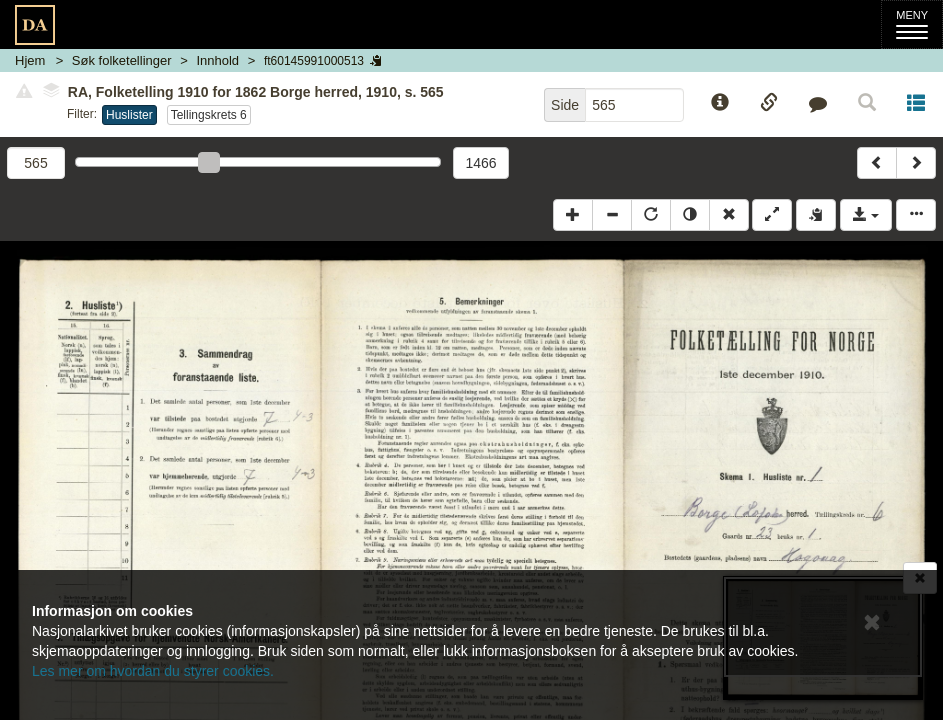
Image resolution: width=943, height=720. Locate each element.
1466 (480, 163)
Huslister (129, 115)
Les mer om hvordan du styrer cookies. (153, 671)
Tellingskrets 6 (209, 115)
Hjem (30, 60)
